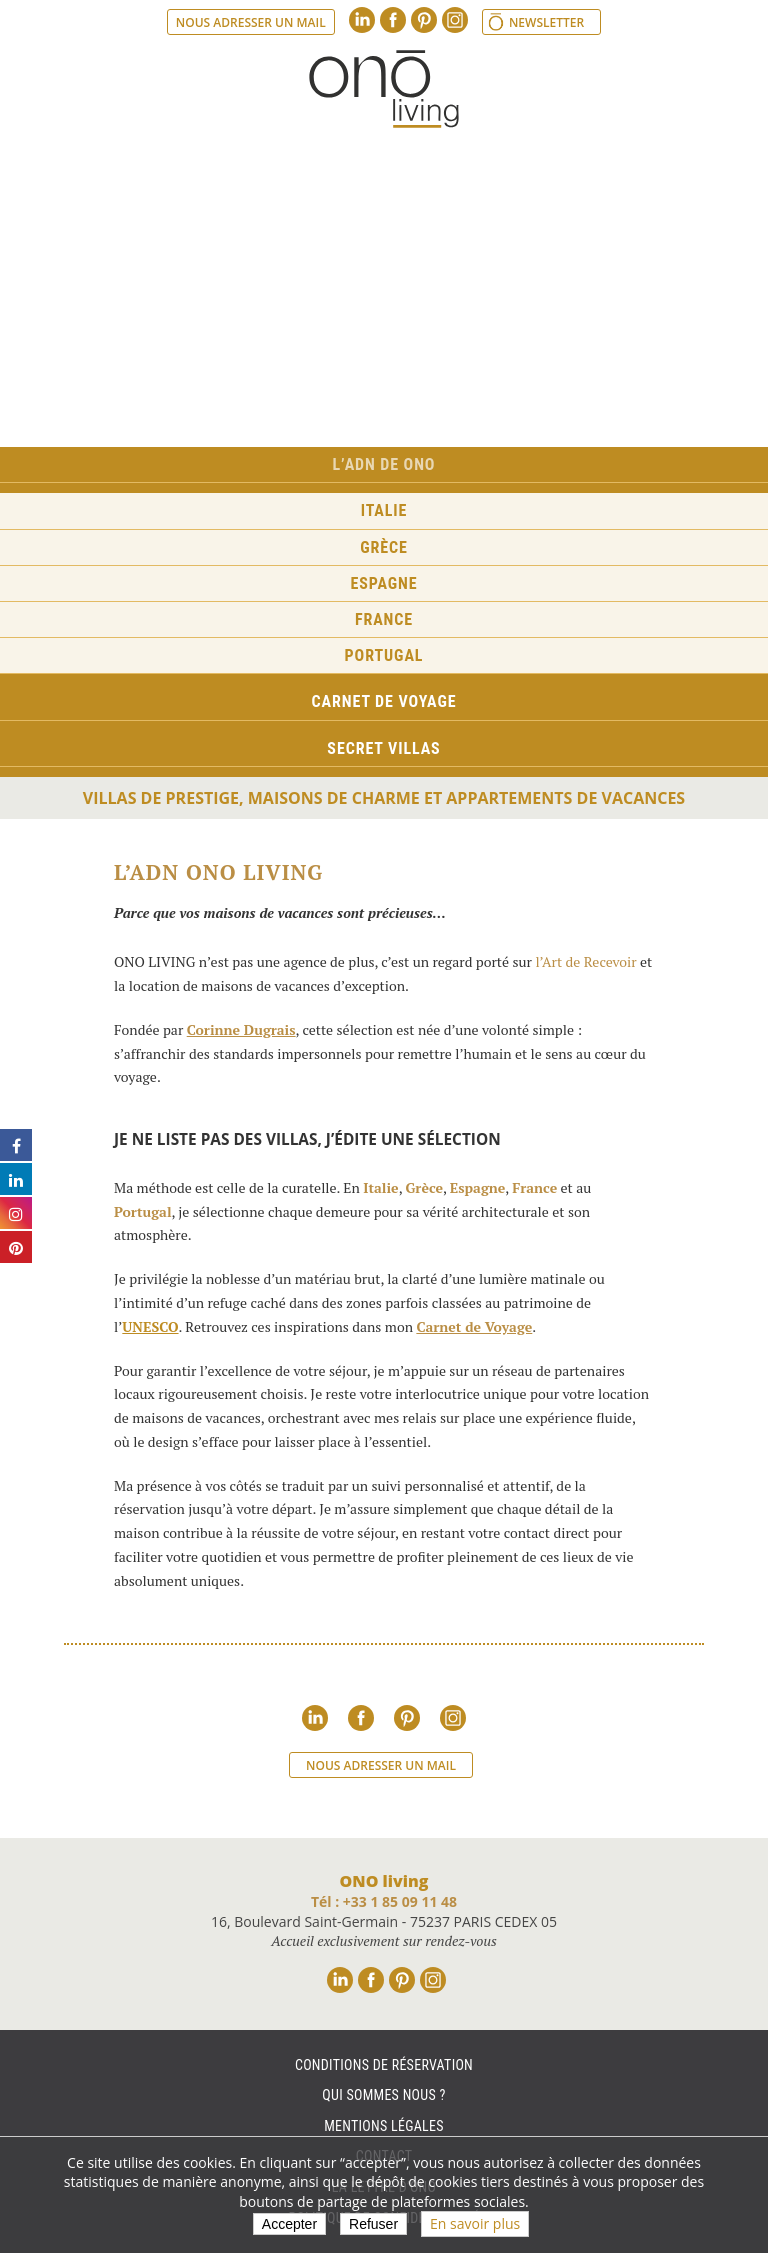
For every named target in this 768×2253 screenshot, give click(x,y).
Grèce (384, 547)
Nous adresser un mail (251, 22)
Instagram (455, 20)
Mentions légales (384, 2126)
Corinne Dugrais (241, 1029)
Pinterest (424, 20)
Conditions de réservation (384, 2065)
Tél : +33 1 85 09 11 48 (384, 1901)
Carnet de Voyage (474, 1326)
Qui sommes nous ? (383, 2095)
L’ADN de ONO (384, 464)
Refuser (373, 2224)
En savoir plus (475, 2223)
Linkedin (362, 20)
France (384, 619)
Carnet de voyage (384, 701)
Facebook (393, 20)
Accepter (289, 2224)
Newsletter (546, 22)
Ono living (384, 89)
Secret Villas (383, 748)
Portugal (384, 655)
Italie (384, 510)
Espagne (384, 583)
